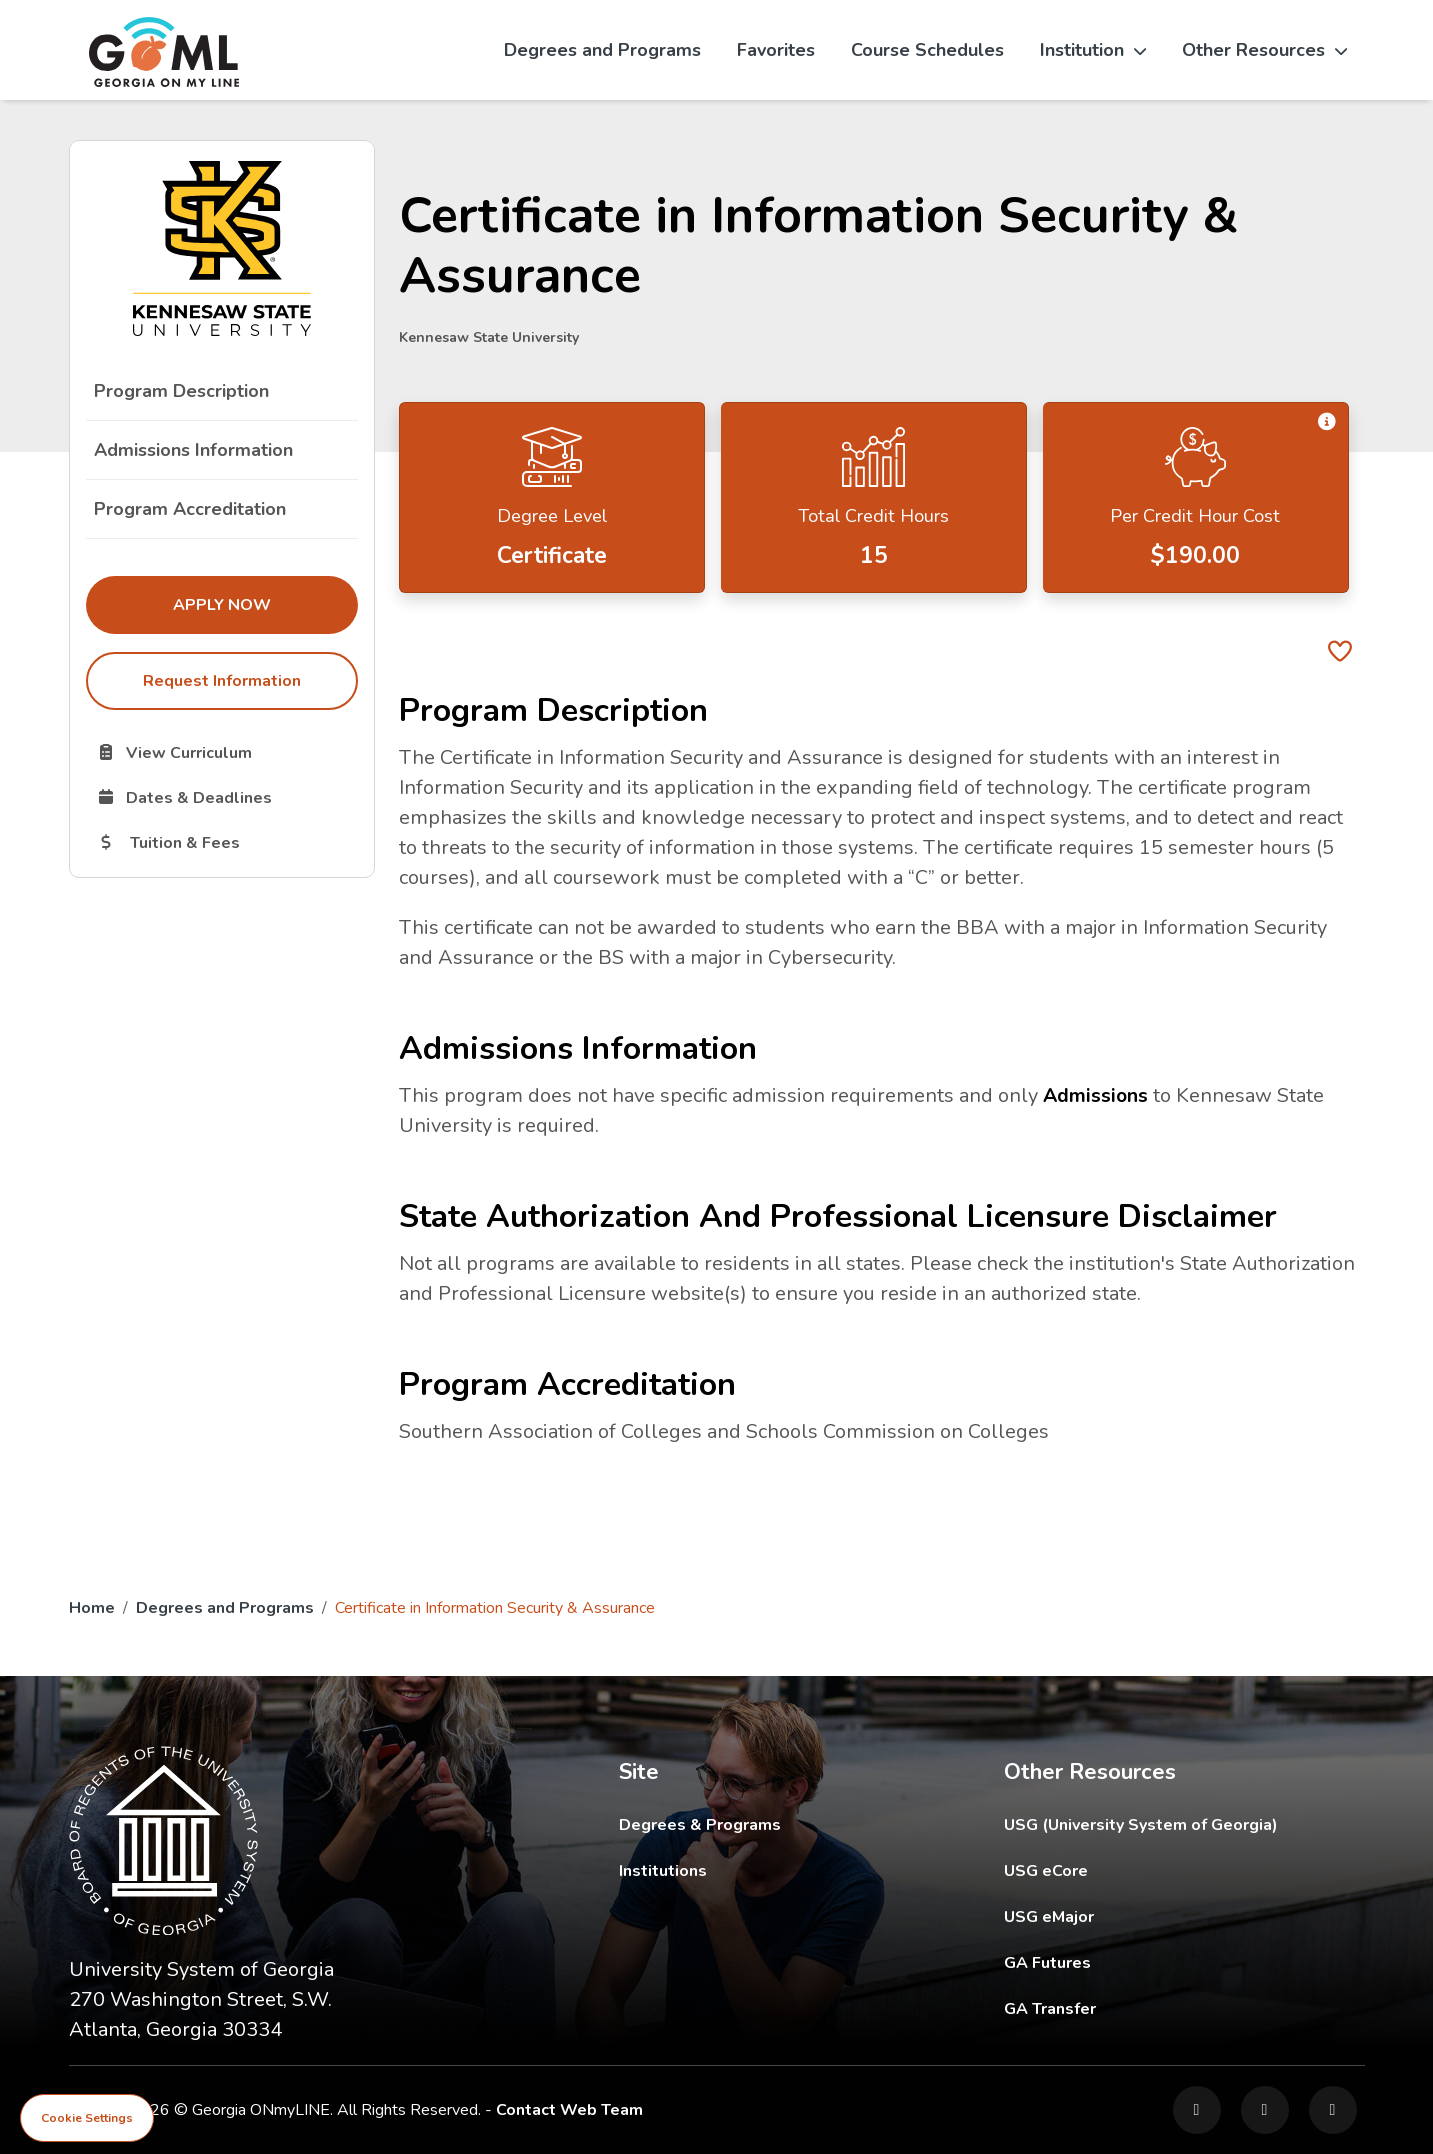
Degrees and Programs (602, 50)
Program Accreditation (190, 509)
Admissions (1096, 1095)
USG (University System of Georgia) (1156, 1824)
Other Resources (1264, 50)
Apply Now (265, 604)
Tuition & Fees (226, 842)
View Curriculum (226, 752)
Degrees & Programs (700, 1825)
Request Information (222, 681)
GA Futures (1183, 1962)
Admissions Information (193, 450)
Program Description (181, 391)
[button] (1326, 422)
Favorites (776, 50)
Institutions (663, 1871)
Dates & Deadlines (226, 797)
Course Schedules (927, 50)
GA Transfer (1184, 2008)
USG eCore (1162, 1870)
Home (92, 1608)
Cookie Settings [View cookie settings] (87, 2118)
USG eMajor (1165, 1916)
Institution (1093, 50)
